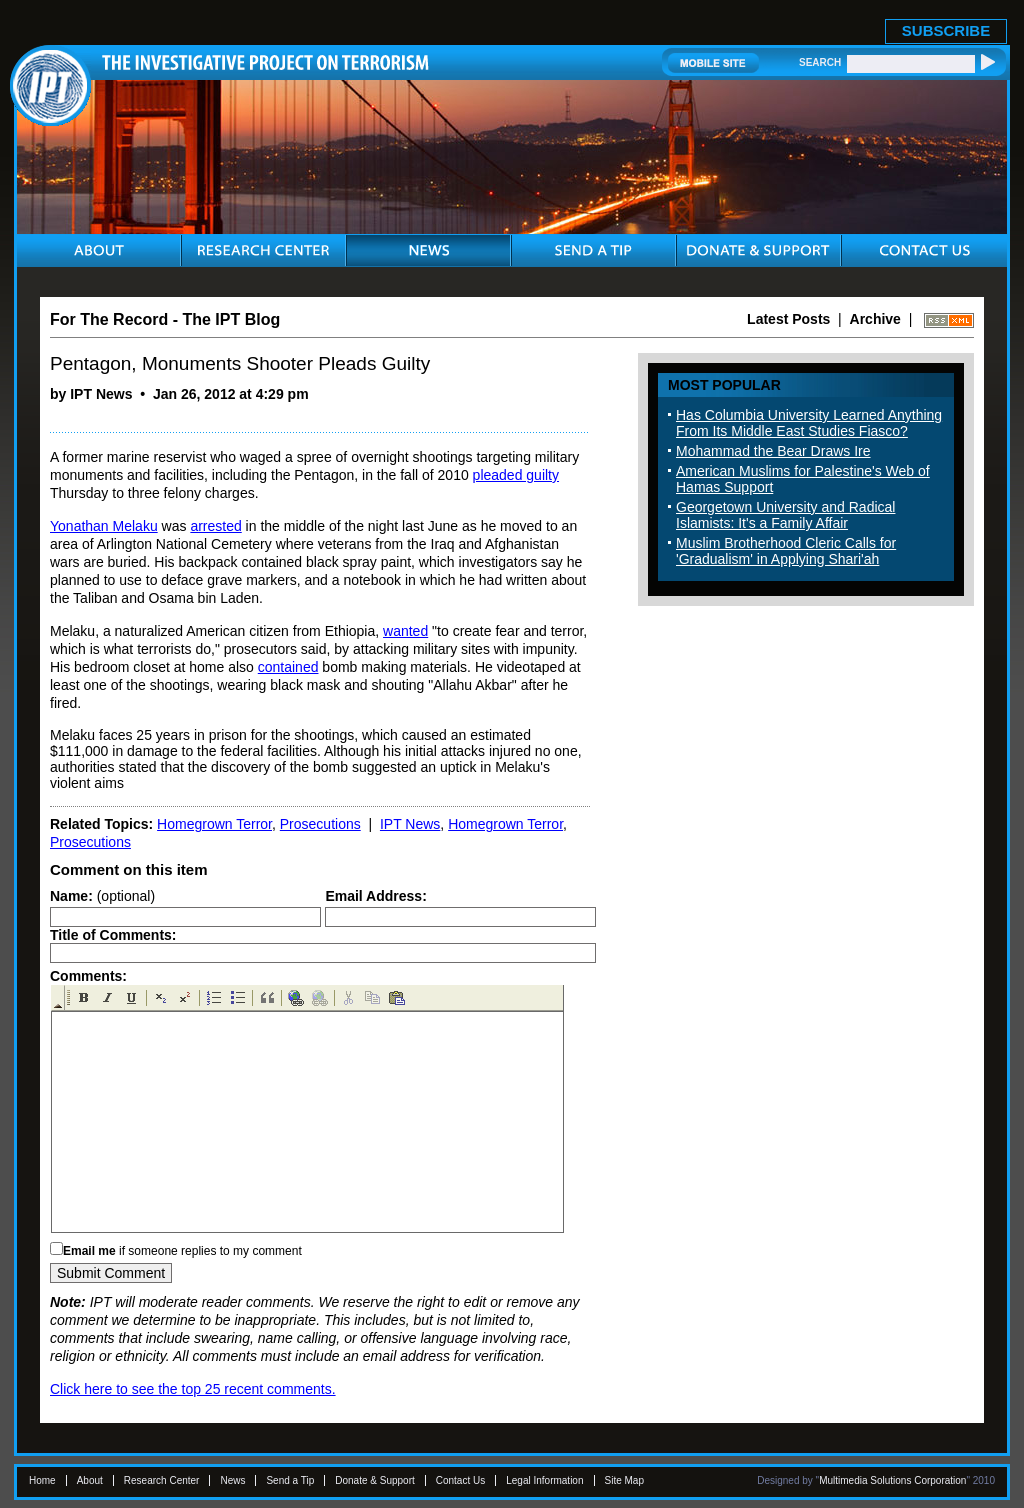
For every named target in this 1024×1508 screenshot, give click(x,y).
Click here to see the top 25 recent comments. (193, 1389)
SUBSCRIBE (946, 30)
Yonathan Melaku (104, 526)
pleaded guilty (516, 475)
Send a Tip (290, 1480)
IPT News (410, 824)
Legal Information (544, 1480)
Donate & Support (375, 1480)
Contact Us (460, 1480)
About (90, 1480)
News (232, 1480)
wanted (405, 631)
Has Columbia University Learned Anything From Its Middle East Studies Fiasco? (809, 423)
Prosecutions (320, 824)
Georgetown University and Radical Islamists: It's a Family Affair (785, 515)
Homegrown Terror (214, 824)
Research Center (162, 1480)
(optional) (102, 896)
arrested (215, 526)
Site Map (624, 1480)
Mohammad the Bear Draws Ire (773, 451)
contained (288, 667)
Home (42, 1480)
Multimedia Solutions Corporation (892, 1480)
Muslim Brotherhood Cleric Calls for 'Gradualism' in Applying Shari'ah (786, 551)
